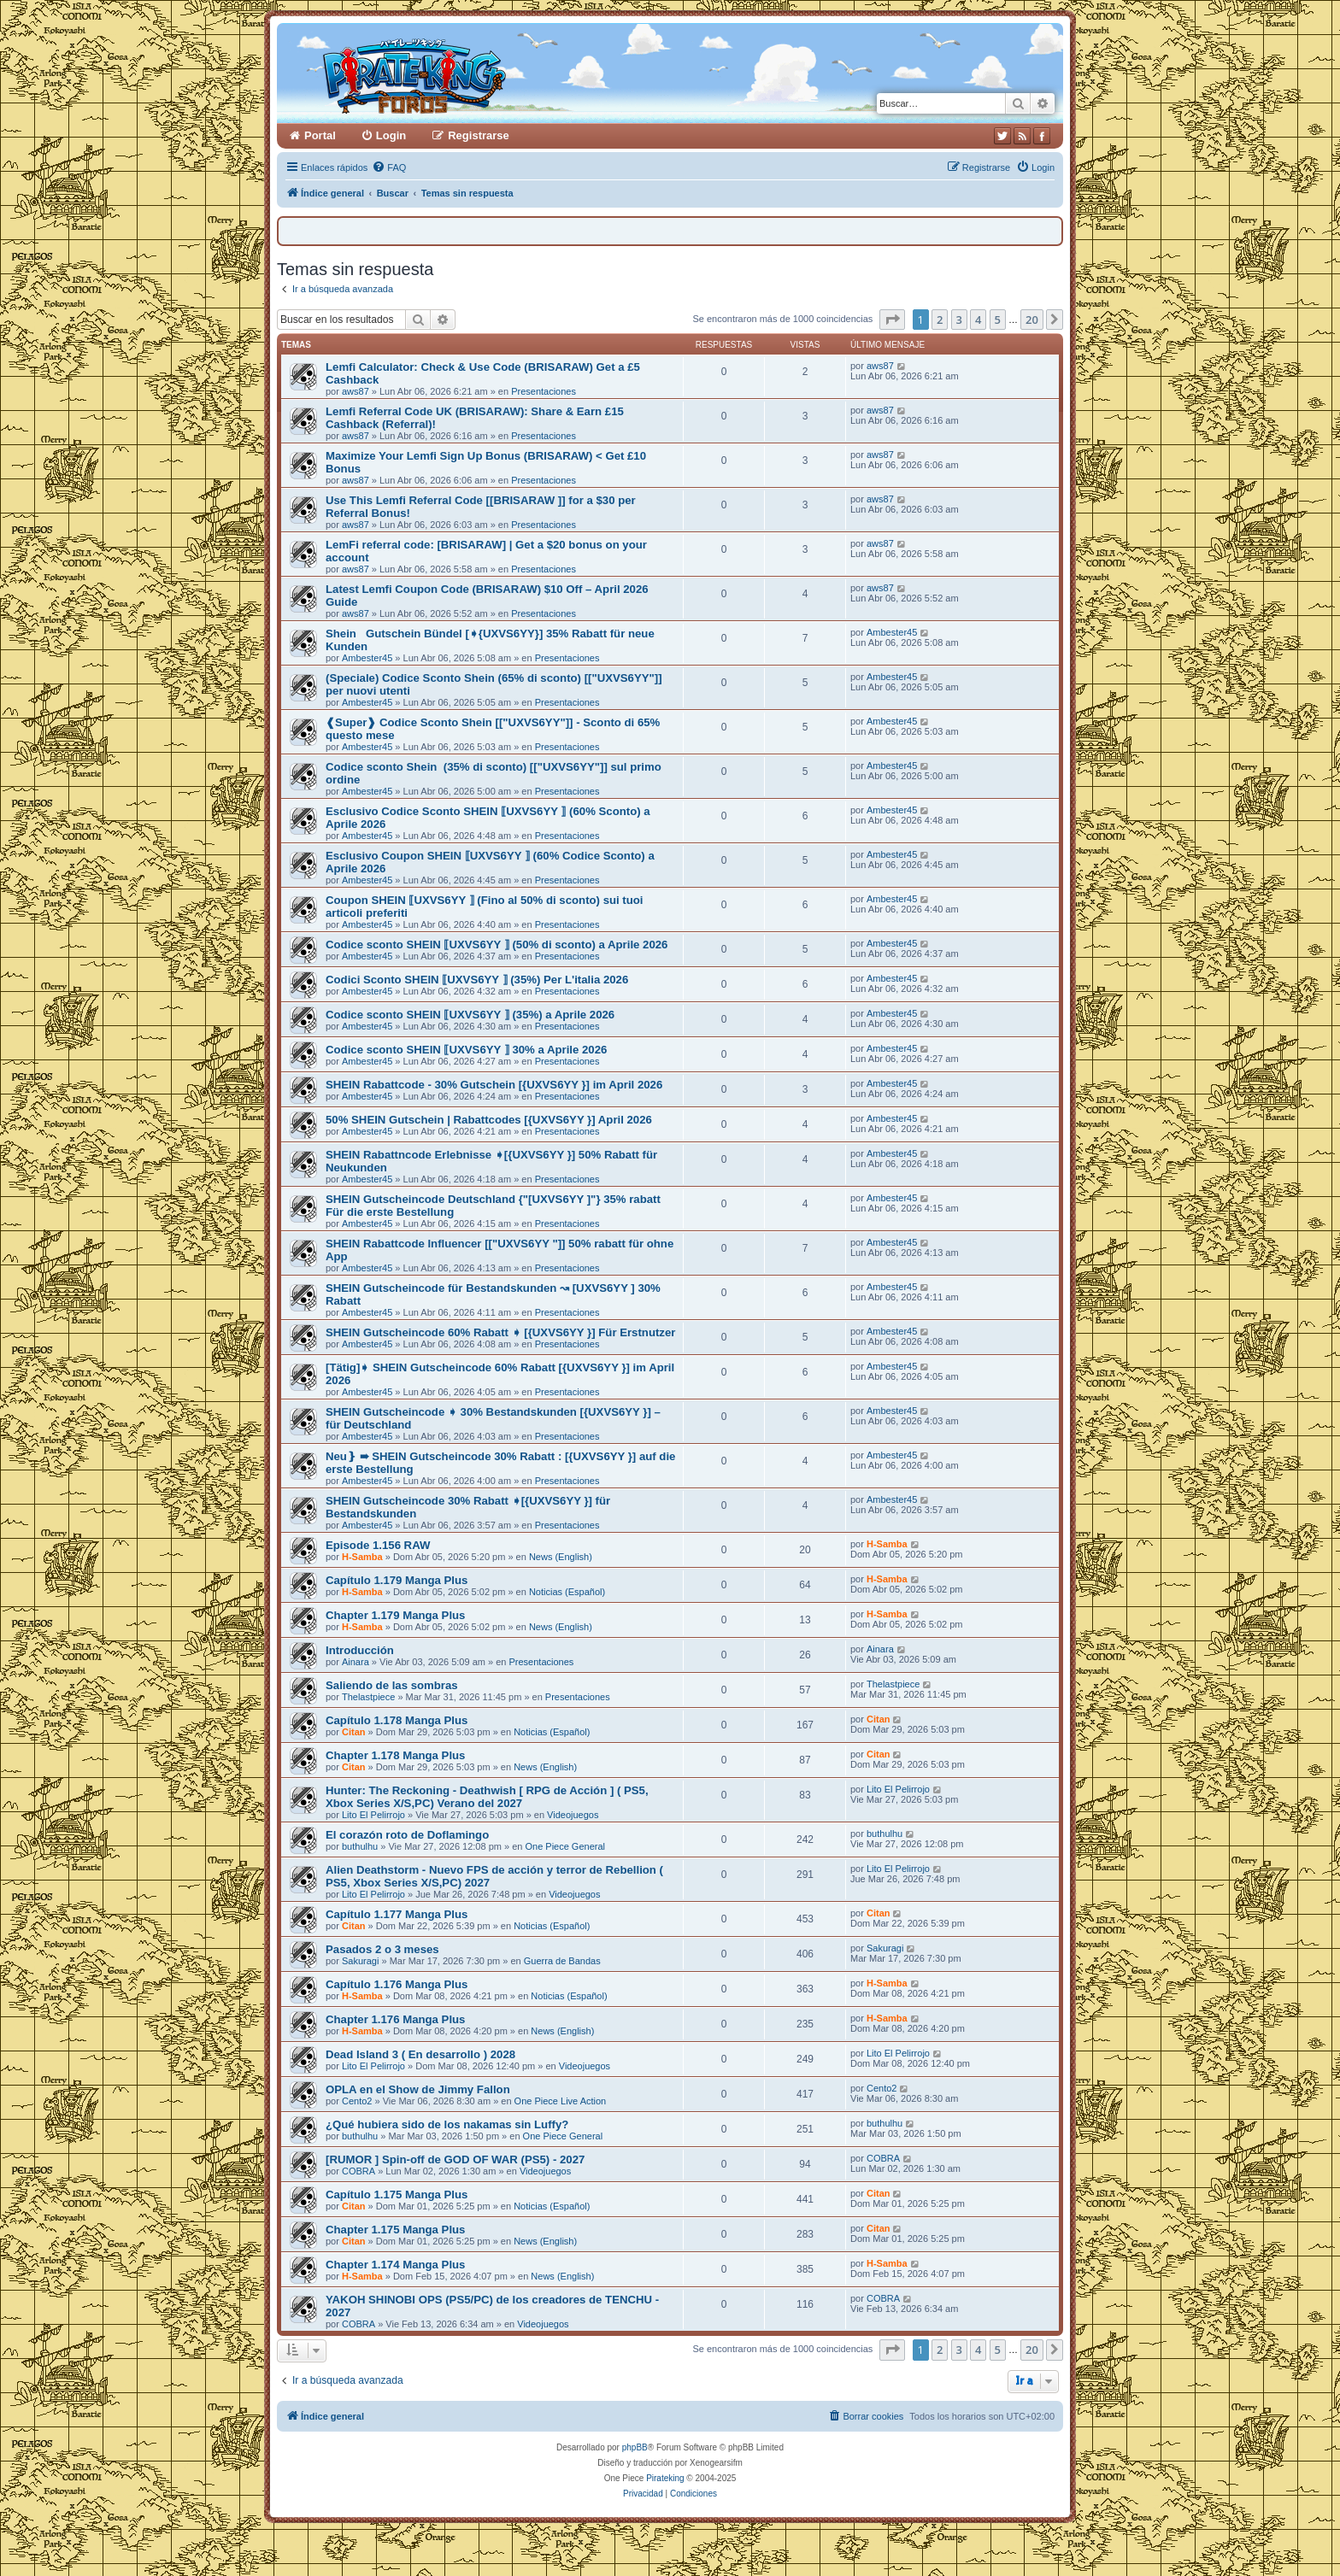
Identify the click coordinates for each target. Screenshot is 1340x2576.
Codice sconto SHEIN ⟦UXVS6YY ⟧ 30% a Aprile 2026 (466, 1049)
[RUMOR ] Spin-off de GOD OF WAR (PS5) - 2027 (455, 2159)
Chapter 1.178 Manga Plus (395, 1755)
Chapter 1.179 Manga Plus (395, 1615)
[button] (892, 319)
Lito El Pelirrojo (373, 1815)
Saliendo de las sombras (392, 1685)
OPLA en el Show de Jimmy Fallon (418, 2089)
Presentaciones (543, 391)
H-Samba (362, 1557)
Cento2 (357, 2101)
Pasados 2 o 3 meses (382, 1949)
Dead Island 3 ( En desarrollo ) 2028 (420, 2054)
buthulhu (360, 1846)
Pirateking (665, 2478)
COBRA (358, 2171)
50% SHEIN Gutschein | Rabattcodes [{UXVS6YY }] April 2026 (489, 1119)
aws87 (355, 391)
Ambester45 (367, 658)
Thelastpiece (368, 1697)
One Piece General (565, 1846)
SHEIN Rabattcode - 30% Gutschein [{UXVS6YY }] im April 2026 (494, 1084)
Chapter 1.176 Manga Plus (395, 2019)
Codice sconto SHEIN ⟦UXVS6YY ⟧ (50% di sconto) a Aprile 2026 (496, 944)
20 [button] (1032, 319)
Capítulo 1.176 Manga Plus (396, 1984)
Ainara (355, 1662)
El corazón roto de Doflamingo (407, 1834)
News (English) (560, 1557)
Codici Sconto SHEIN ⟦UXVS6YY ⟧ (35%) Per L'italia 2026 (477, 979)
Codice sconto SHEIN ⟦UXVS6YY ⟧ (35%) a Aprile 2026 (470, 1014)
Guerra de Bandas (562, 1961)
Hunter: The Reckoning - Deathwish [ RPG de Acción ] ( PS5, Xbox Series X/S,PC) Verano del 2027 (487, 1797)
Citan (354, 1732)
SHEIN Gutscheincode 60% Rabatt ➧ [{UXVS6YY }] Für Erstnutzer (500, 1332)
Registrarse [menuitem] (478, 135)
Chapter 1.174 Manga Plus (395, 2264)
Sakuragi (360, 1961)
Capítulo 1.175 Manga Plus (396, 2194)
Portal (320, 135)
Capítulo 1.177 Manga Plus (396, 1914)
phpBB (635, 2447)
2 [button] (940, 319)
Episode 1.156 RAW (378, 1545)
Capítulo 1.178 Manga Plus (396, 1720)
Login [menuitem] (391, 135)
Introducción (360, 1650)
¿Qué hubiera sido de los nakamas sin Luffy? (447, 2124)
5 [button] (998, 319)
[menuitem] (389, 167)
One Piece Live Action (560, 2101)
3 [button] (959, 319)
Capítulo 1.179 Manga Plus (396, 1580)
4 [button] (978, 319)
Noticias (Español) (567, 1592)
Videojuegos (572, 1815)
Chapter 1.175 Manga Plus (395, 2229)
